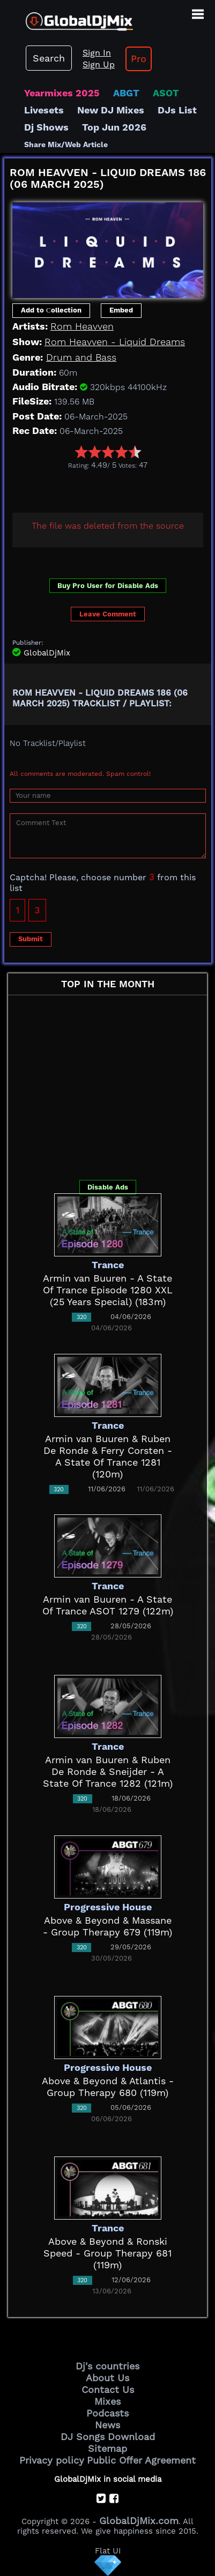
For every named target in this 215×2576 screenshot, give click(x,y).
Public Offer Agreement (141, 2460)
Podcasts (107, 2413)
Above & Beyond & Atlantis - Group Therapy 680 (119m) (108, 2086)
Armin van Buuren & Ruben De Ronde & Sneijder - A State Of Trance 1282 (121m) (108, 1771)
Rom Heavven (82, 326)
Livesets (44, 110)
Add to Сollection (51, 310)
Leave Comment (107, 614)
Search (49, 58)
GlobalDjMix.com (139, 2520)
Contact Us (107, 2389)
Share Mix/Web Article (66, 144)
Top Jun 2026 (114, 127)
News (107, 2424)
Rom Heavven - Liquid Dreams (115, 341)
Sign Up (99, 64)
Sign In (97, 53)
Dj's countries (107, 2366)
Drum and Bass (81, 357)
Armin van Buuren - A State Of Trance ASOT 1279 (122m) (107, 1605)
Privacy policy (51, 2460)
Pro (138, 58)
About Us (107, 2377)
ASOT (166, 92)
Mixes (107, 2401)
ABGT (126, 92)
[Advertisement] (109, 488)
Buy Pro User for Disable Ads (107, 586)
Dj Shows (46, 127)
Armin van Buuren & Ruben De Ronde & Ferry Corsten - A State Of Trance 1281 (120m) (107, 1456)
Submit (30, 939)
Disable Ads (107, 1187)
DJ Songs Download (108, 2436)
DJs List (177, 110)
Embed (121, 310)
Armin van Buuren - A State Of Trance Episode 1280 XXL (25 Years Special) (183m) (108, 1289)
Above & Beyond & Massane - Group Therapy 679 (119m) (107, 1926)
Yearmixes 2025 (62, 92)
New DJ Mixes (110, 110)
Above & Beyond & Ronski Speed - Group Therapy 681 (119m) (107, 2253)
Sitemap (107, 2448)
